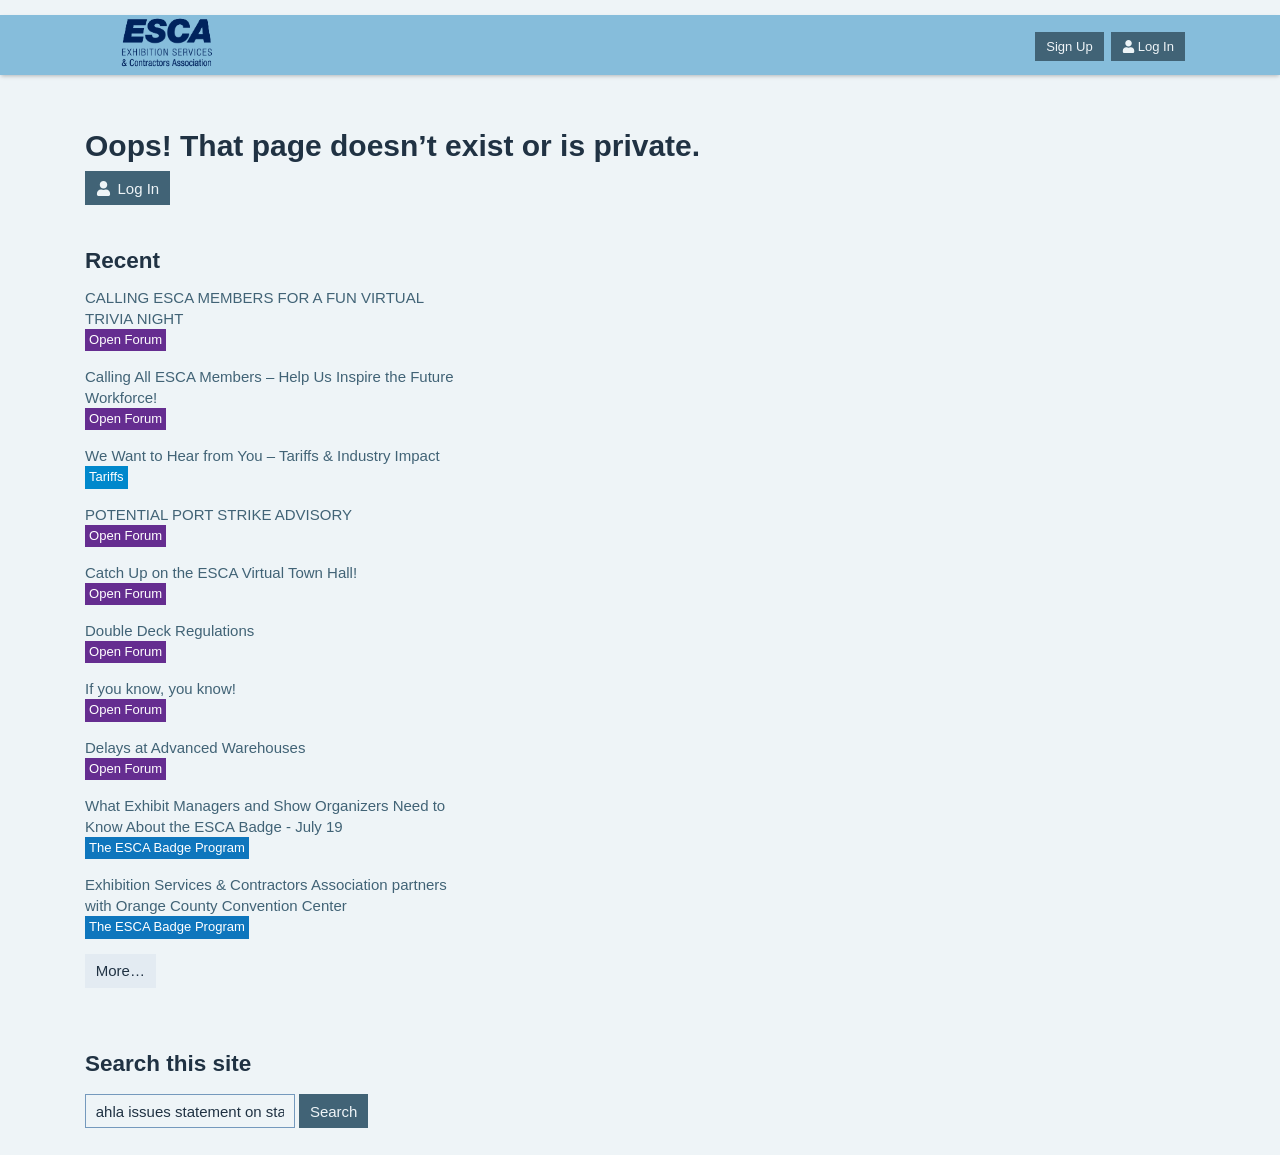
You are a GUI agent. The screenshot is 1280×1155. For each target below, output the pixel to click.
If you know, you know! (160, 688)
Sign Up (1069, 46)
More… (120, 970)
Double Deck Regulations (169, 630)
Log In (1148, 46)
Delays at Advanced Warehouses (195, 747)
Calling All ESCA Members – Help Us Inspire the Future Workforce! (269, 387)
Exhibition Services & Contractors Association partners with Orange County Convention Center (266, 895)
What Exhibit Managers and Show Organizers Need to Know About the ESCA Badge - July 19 (265, 816)
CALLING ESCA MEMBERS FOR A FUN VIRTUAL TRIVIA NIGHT (254, 308)
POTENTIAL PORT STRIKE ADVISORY (218, 514)
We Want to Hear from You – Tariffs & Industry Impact (262, 455)
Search (334, 1111)
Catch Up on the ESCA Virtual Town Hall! (221, 572)
